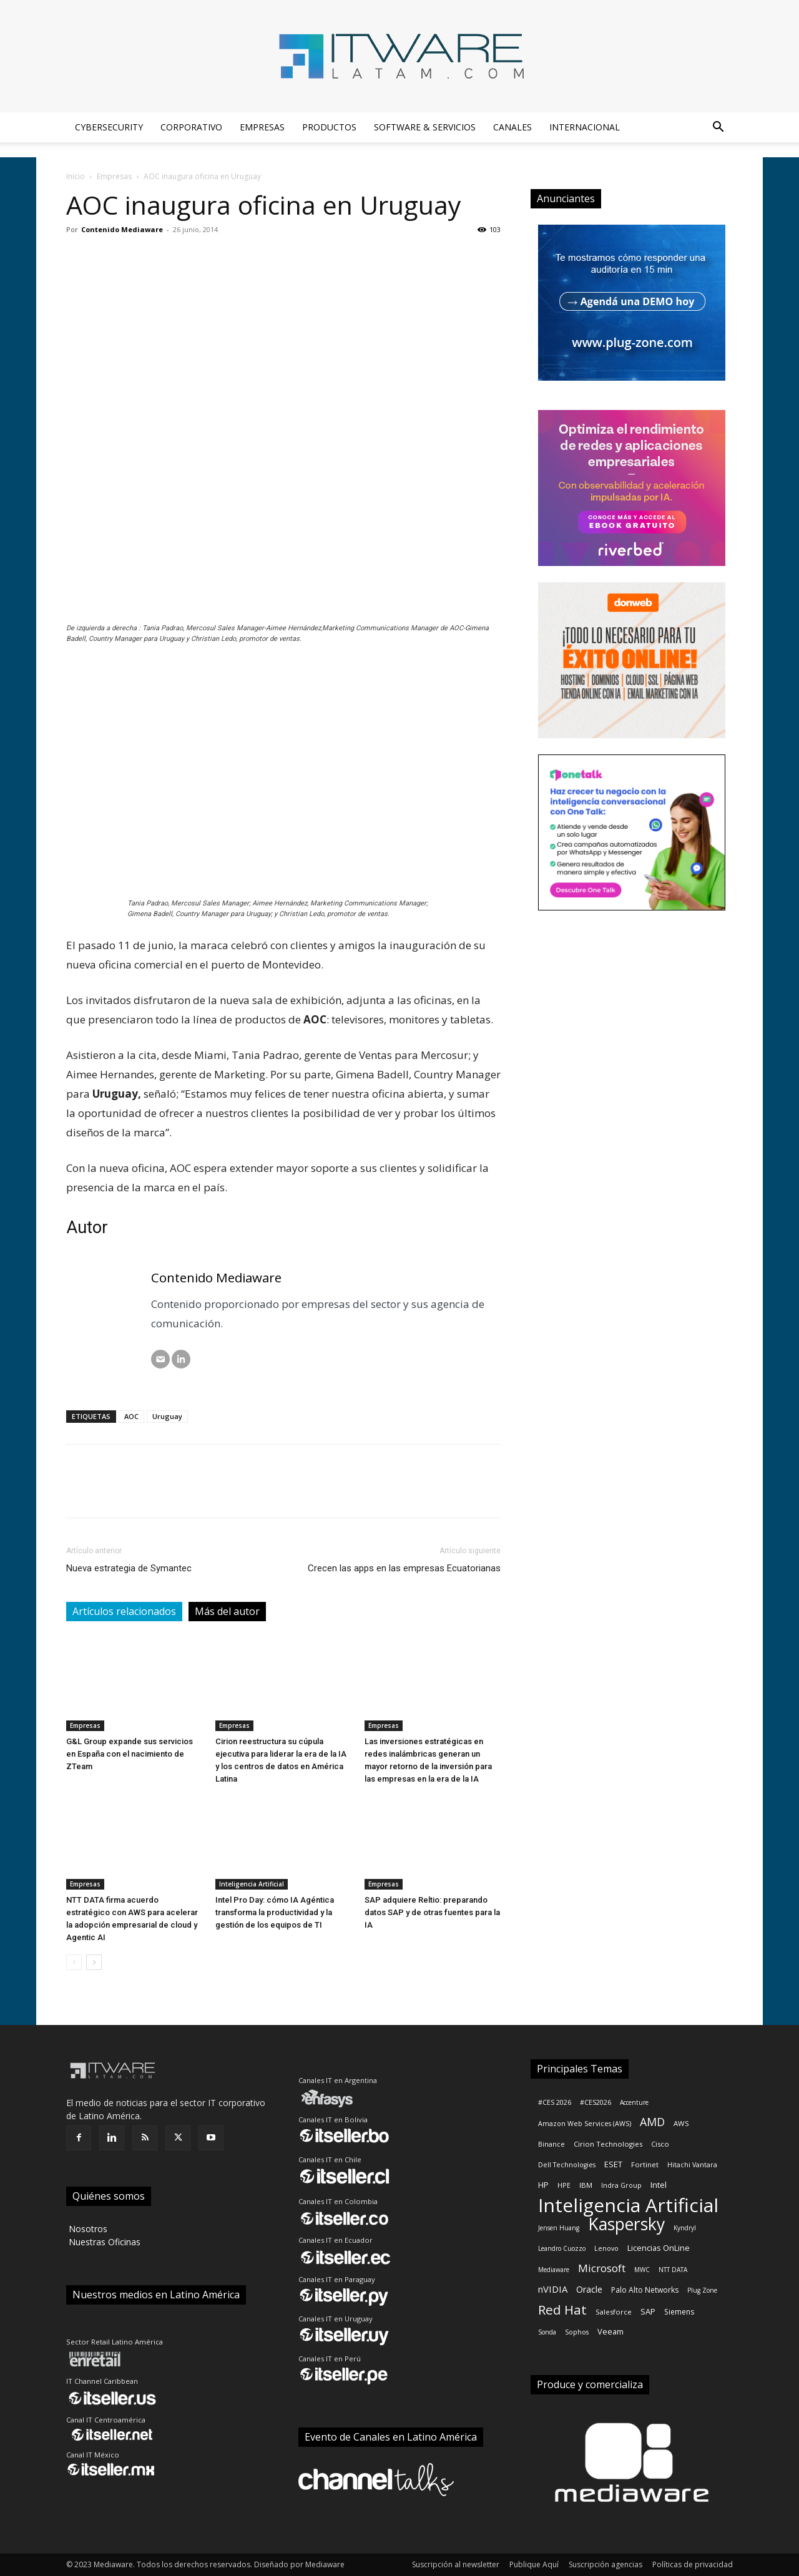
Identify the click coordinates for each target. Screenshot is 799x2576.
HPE (564, 2185)
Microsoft (601, 2268)
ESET (613, 2164)
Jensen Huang (558, 2227)
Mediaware (553, 2269)
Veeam (610, 2331)
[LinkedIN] (181, 1359)
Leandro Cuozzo (562, 2248)
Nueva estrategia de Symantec (129, 1568)
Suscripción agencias (605, 2564)
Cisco (660, 2144)
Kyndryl (685, 2227)
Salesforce (614, 2311)
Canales (512, 127)
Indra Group (621, 2185)
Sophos (577, 2332)
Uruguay (167, 1416)
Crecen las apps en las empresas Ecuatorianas (404, 1568)
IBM (585, 2185)
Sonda (547, 2332)
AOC (131, 1416)
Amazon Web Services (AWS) (584, 2123)
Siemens (679, 2311)
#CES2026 (595, 2102)
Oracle (589, 2289)
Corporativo (191, 127)
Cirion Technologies (608, 2144)
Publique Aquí (534, 2564)
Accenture (634, 2102)
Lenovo (606, 2248)
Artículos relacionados (124, 1611)
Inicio (75, 176)
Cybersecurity (109, 127)
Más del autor (227, 1611)
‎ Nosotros (86, 2229)
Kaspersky (626, 2224)
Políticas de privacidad (692, 2564)
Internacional (584, 127)
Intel (658, 2184)
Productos (329, 127)
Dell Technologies (567, 2164)
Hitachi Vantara (692, 2164)
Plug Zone (702, 2290)
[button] (718, 128)
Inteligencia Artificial (251, 1884)
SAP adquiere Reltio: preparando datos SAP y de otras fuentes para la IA (432, 1912)
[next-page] (94, 1962)
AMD (652, 2122)
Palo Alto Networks (645, 2290)
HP (543, 2184)
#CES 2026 (554, 2102)
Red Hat (562, 2309)
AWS (681, 2123)
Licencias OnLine (658, 2247)
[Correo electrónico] (160, 1359)
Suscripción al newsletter (455, 2564)
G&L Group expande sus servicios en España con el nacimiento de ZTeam (129, 1754)
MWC (642, 2269)
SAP (647, 2311)
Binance (551, 2144)
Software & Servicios (425, 127)
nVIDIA (552, 2289)
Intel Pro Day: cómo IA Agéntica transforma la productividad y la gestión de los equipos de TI (274, 1912)
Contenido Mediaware (122, 229)
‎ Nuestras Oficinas (103, 2242)
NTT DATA (673, 2269)
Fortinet (645, 2164)
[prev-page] (74, 1962)
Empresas (262, 127)
